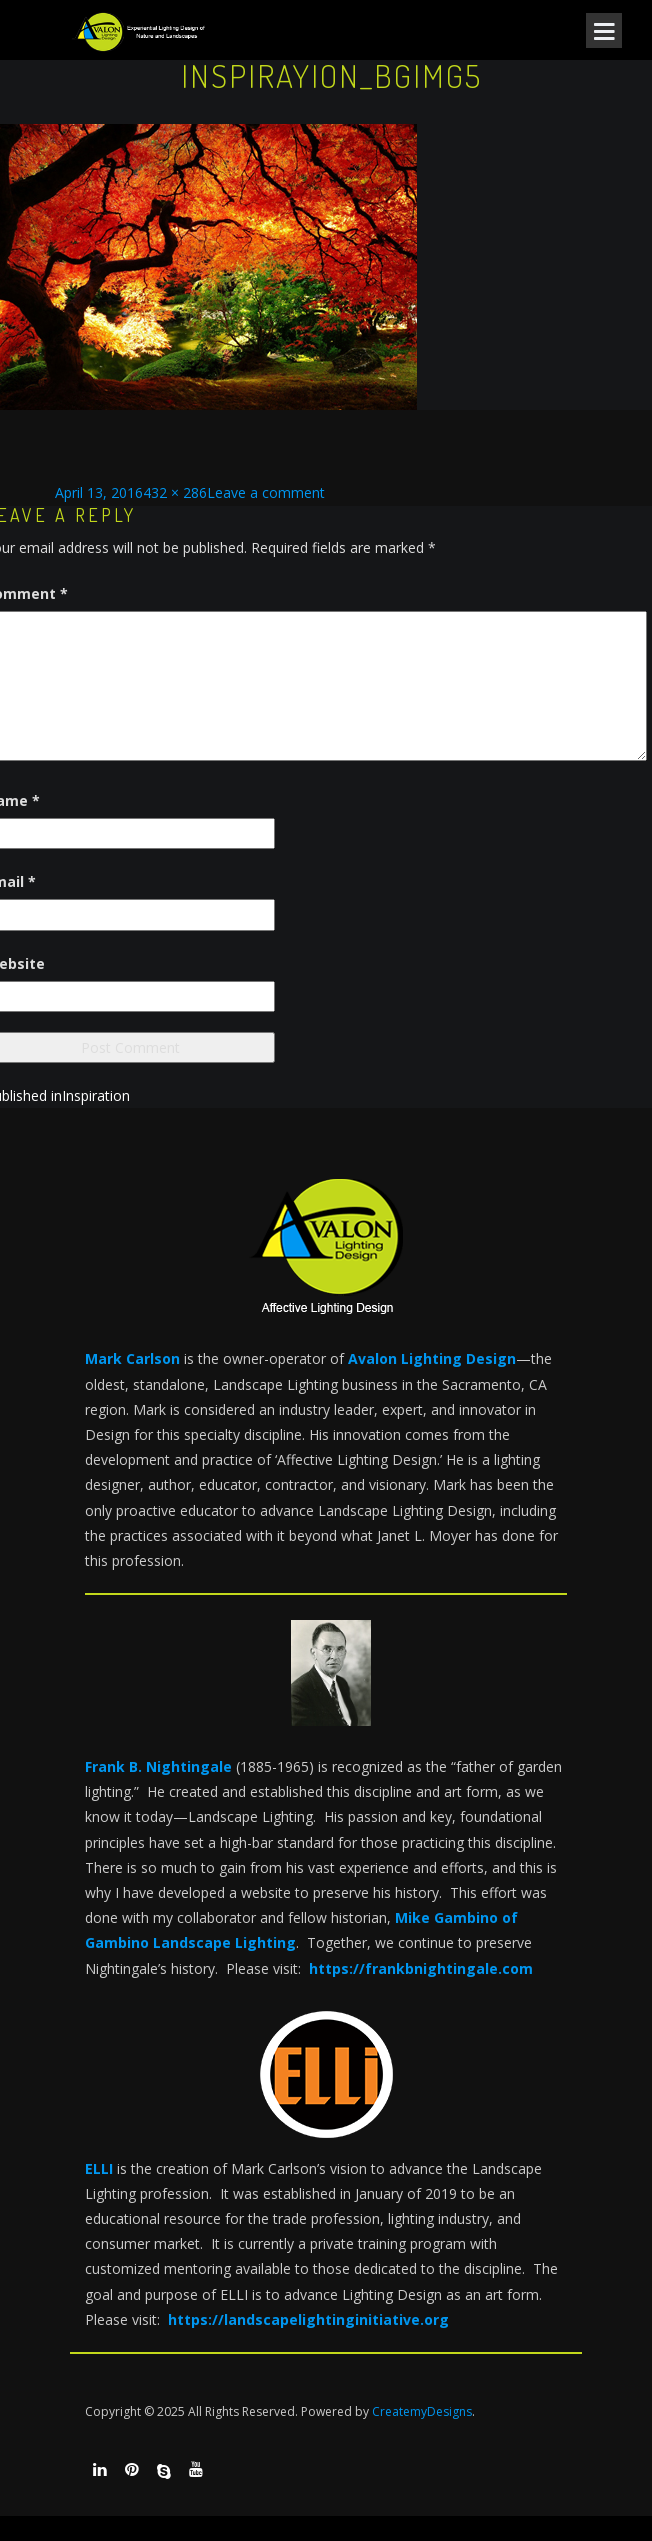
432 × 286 (175, 492)
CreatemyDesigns (422, 2411)
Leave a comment (266, 492)
